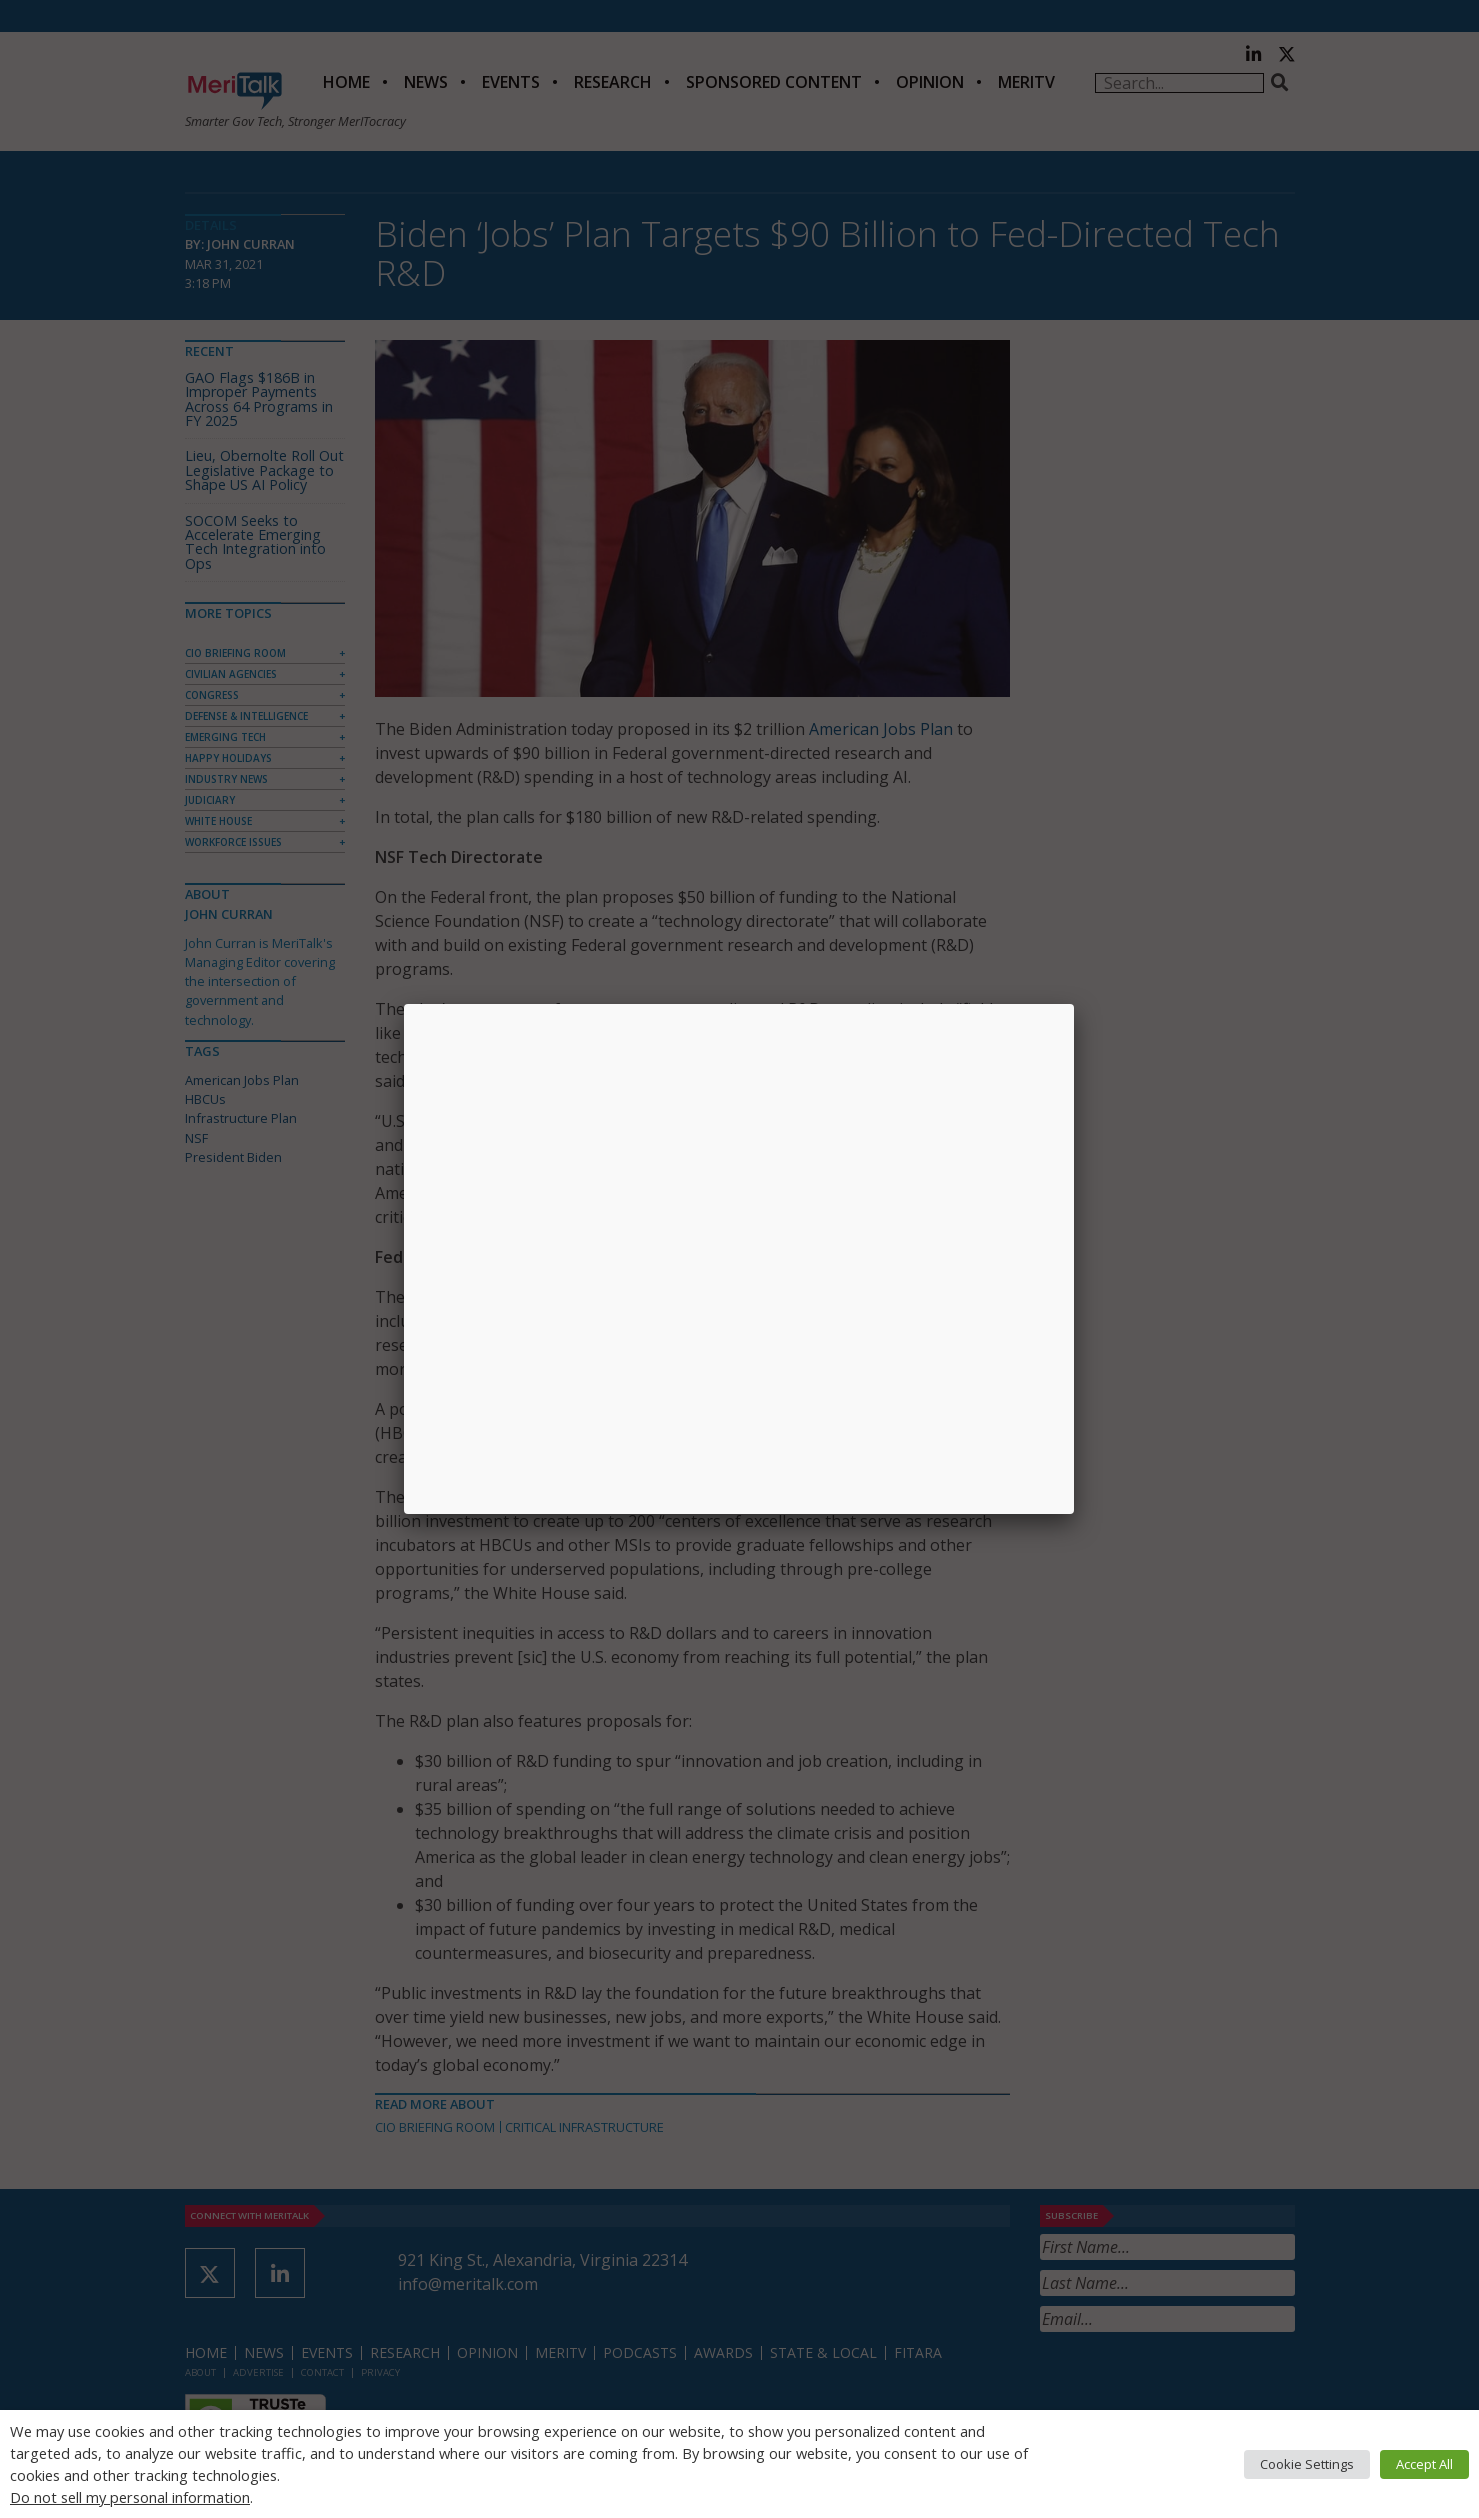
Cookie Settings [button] (1307, 2464)
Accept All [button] (1424, 2464)
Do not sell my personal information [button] (130, 2497)
